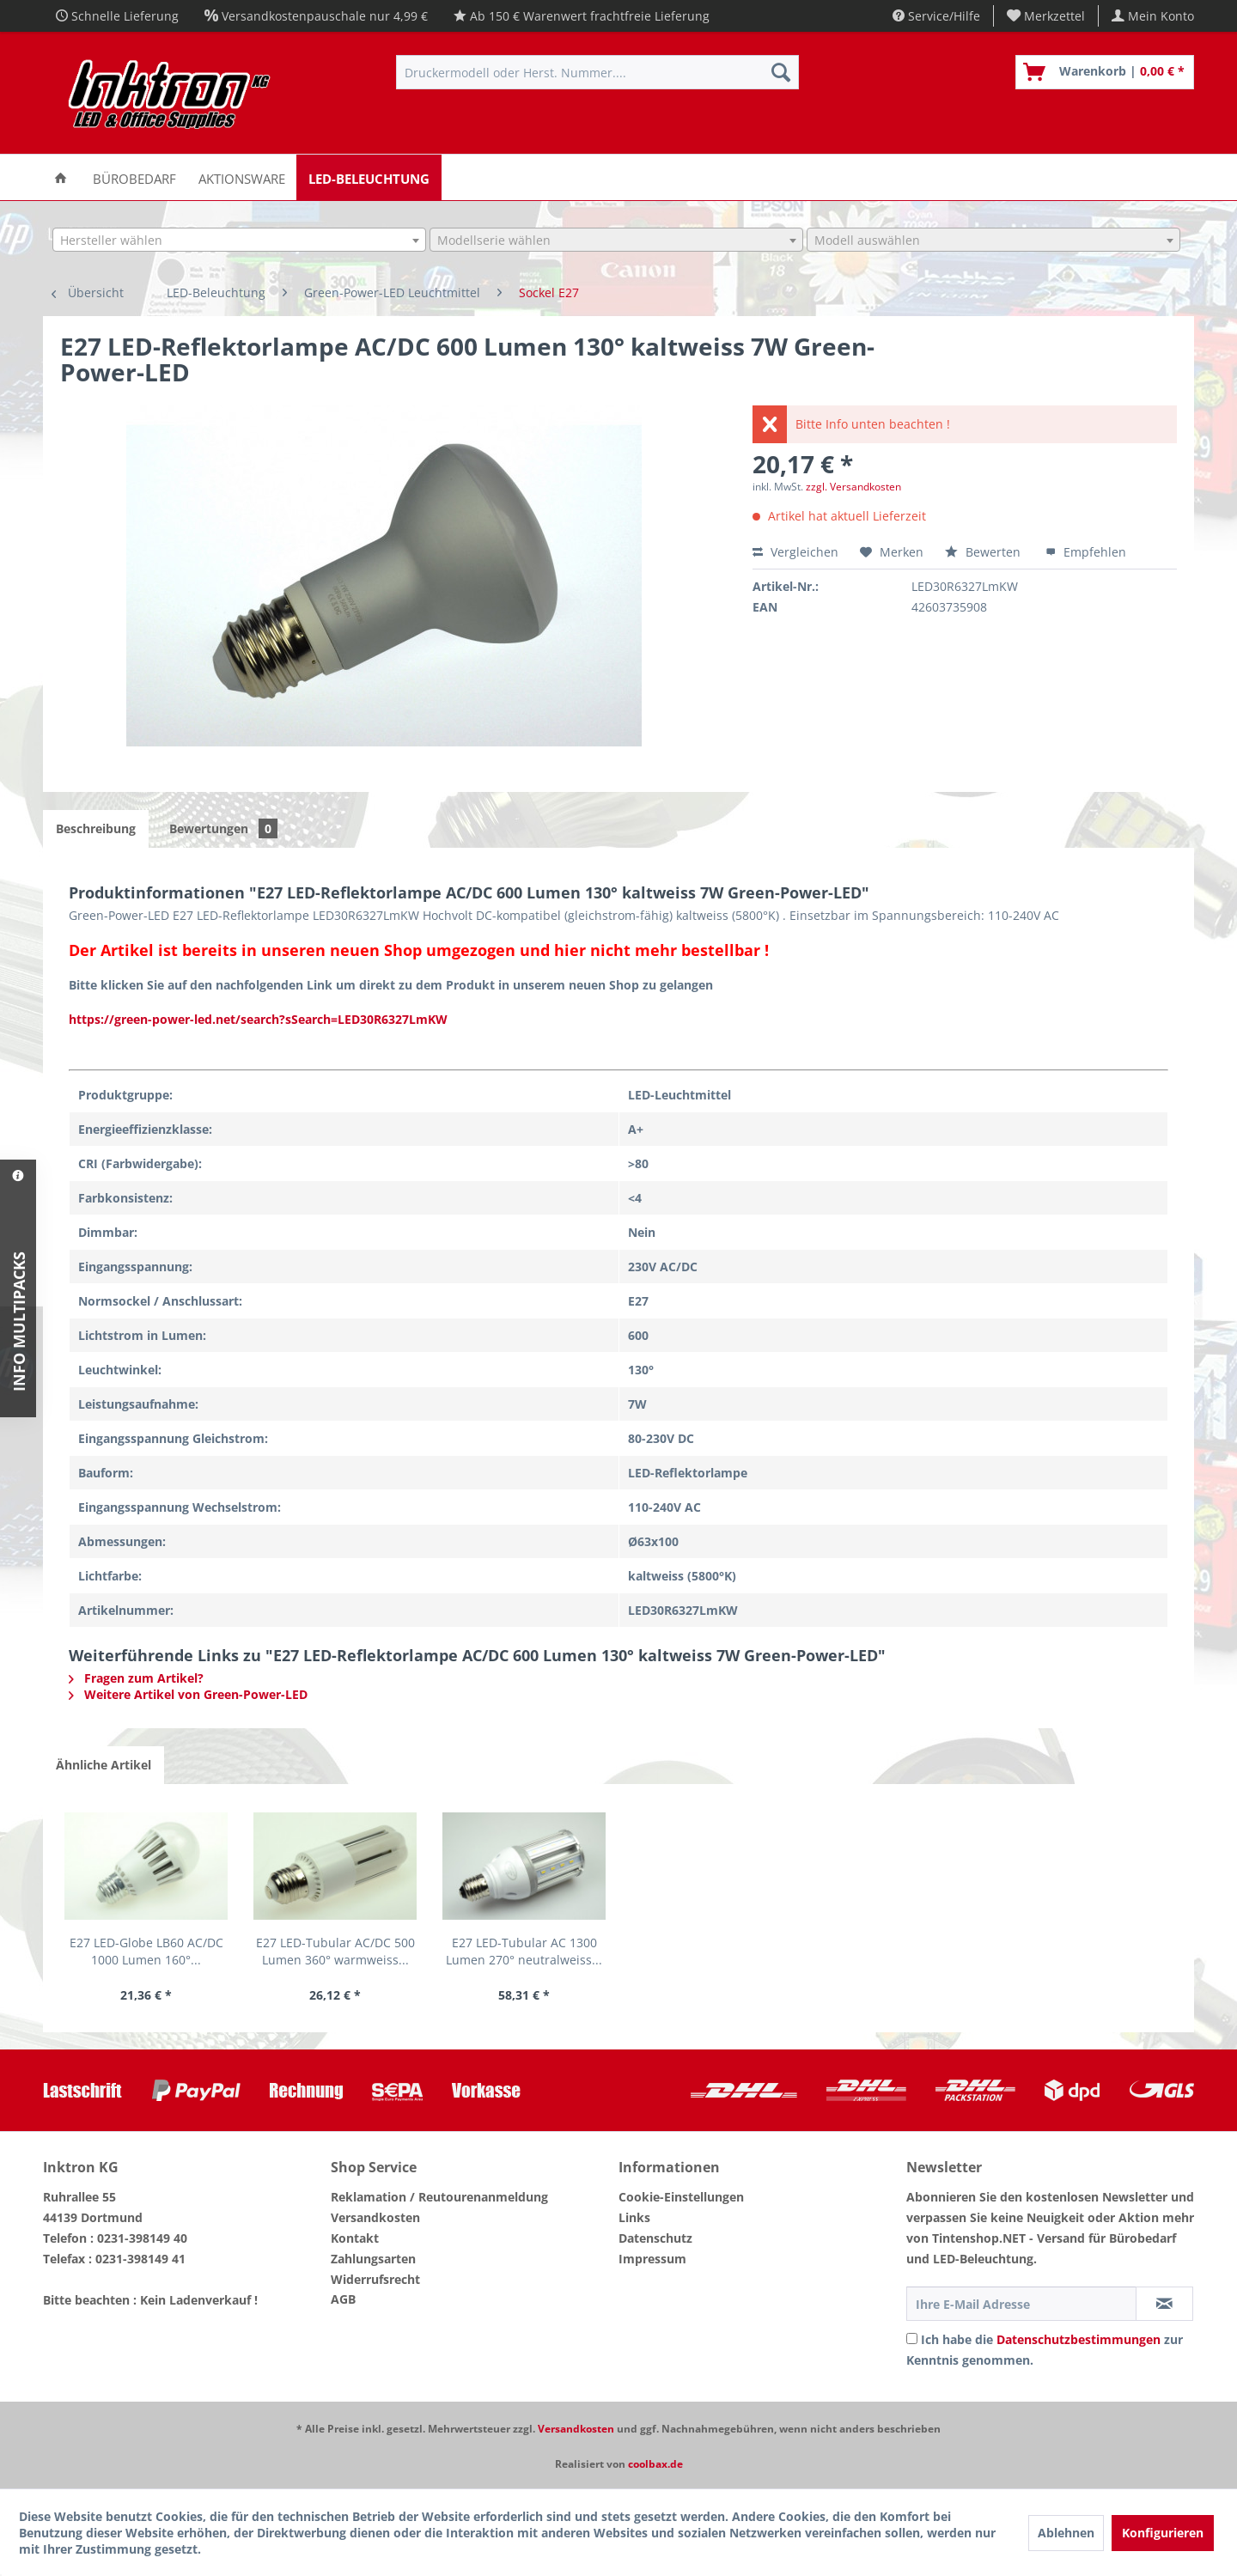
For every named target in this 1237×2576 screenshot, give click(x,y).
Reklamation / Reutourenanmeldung (439, 2197)
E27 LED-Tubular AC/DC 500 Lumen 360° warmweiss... (335, 1951)
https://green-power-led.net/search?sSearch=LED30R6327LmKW (258, 1019)
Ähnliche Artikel (103, 1765)
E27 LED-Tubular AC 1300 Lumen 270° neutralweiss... (524, 1951)
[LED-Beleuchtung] (369, 177)
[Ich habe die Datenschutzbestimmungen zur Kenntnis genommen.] (911, 2338)
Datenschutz (655, 2238)
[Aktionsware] (241, 177)
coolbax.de (655, 2464)
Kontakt (355, 2238)
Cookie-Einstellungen (681, 2197)
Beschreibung (96, 828)
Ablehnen (1066, 2532)
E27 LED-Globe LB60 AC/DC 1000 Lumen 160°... (146, 1951)
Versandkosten (375, 2217)
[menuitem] (1046, 16)
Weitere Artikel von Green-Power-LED (188, 1694)
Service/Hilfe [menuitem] (936, 16)
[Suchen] (781, 72)
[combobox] (239, 240)
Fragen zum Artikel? (136, 1678)
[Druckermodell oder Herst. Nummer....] (597, 72)
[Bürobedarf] (134, 177)
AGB (343, 2299)
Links (634, 2217)
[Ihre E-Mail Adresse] (1021, 2304)
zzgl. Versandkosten (853, 486)
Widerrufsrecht (375, 2279)
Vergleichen (795, 552)
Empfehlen (1085, 552)
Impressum (652, 2258)
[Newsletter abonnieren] (1164, 2304)
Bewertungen (223, 828)
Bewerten (984, 552)
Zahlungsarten (373, 2258)
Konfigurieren (1162, 2532)
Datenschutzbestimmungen (1078, 2339)
